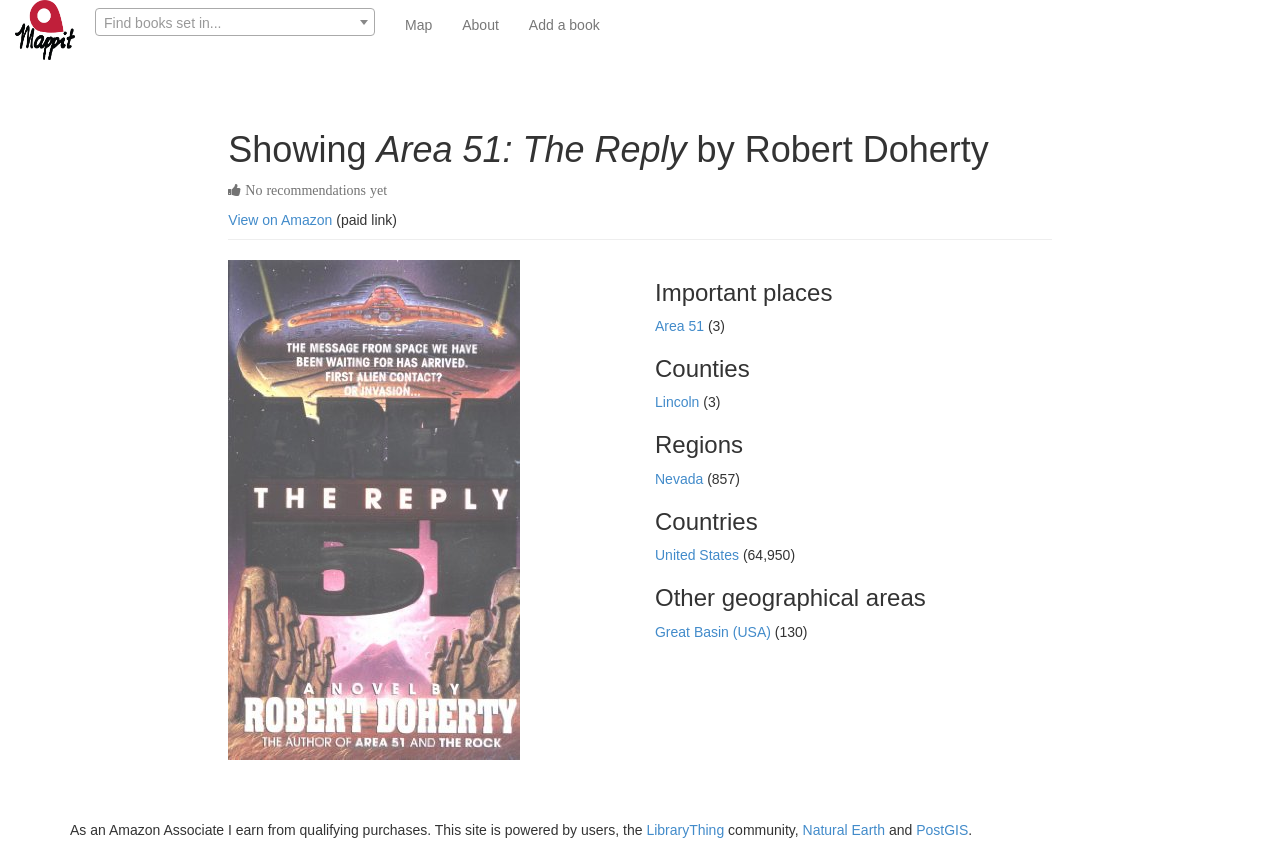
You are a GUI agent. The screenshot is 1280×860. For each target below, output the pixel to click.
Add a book (564, 25)
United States (699, 555)
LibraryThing (685, 830)
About (480, 25)
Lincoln (679, 402)
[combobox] (235, 22)
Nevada (681, 479)
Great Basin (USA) (715, 632)
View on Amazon (280, 220)
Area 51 (681, 326)
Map (418, 25)
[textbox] (235, 23)
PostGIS (942, 830)
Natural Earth (844, 830)
